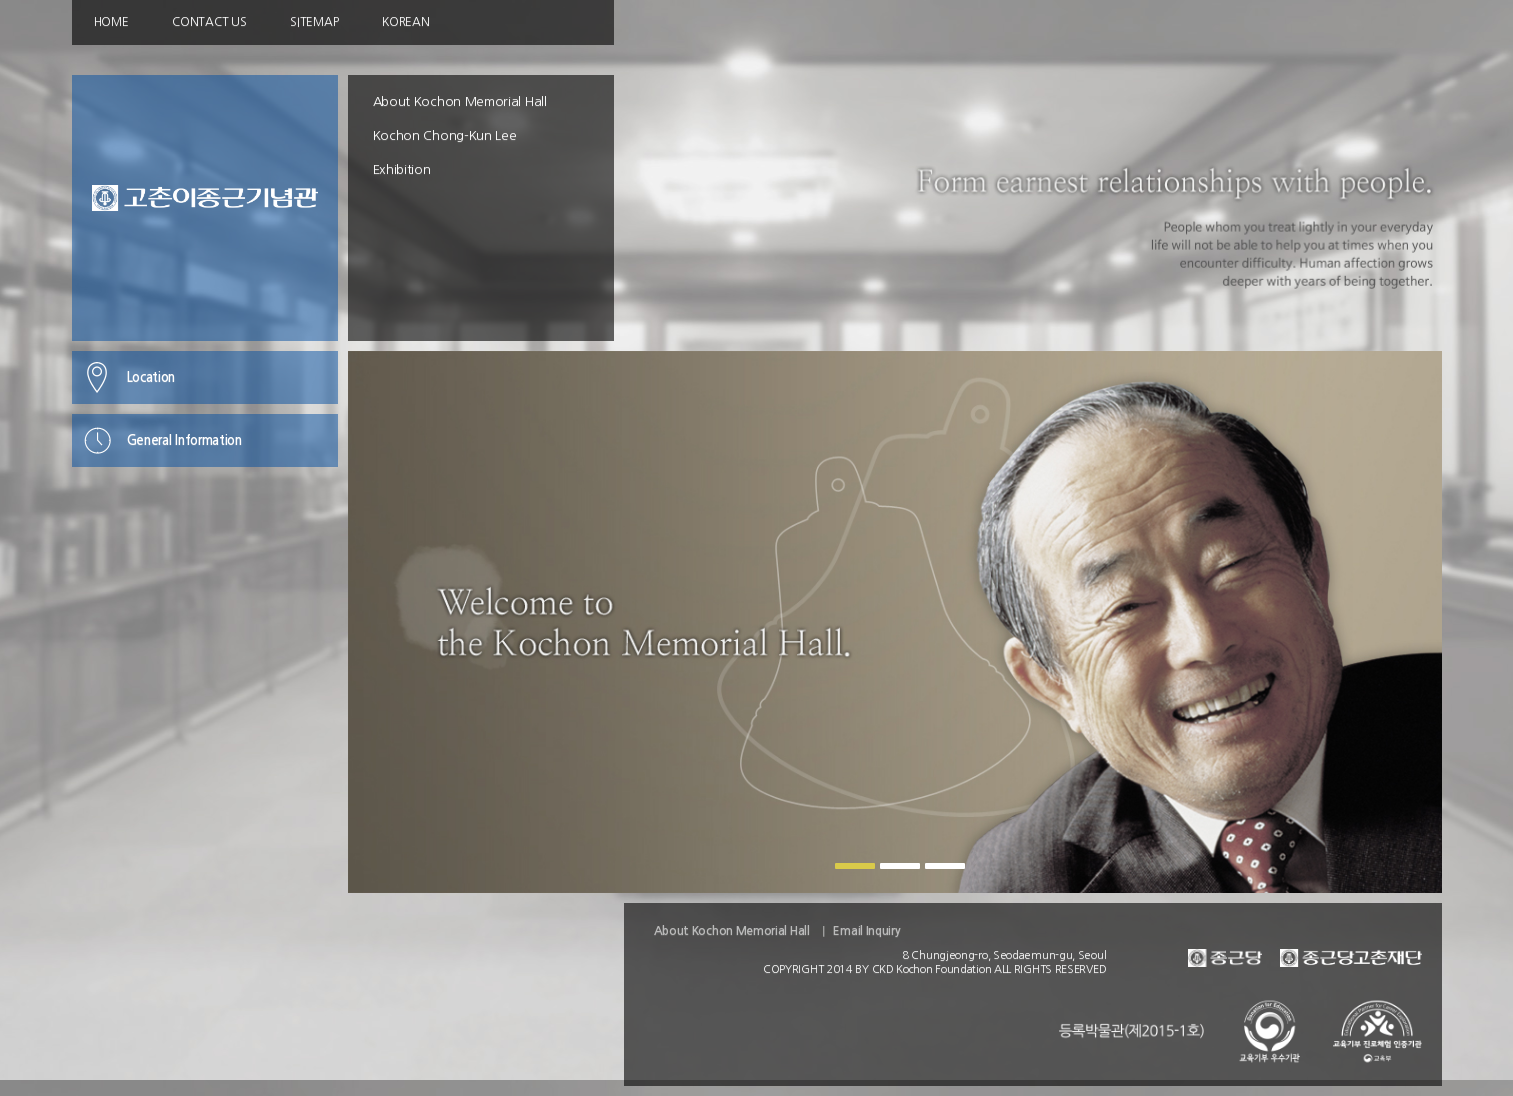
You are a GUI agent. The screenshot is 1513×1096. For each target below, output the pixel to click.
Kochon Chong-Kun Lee (445, 135)
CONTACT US (209, 22)
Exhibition (402, 169)
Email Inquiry (866, 931)
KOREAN (405, 22)
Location (151, 377)
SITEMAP (314, 22)
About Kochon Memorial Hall (460, 101)
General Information (184, 440)
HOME (111, 22)
